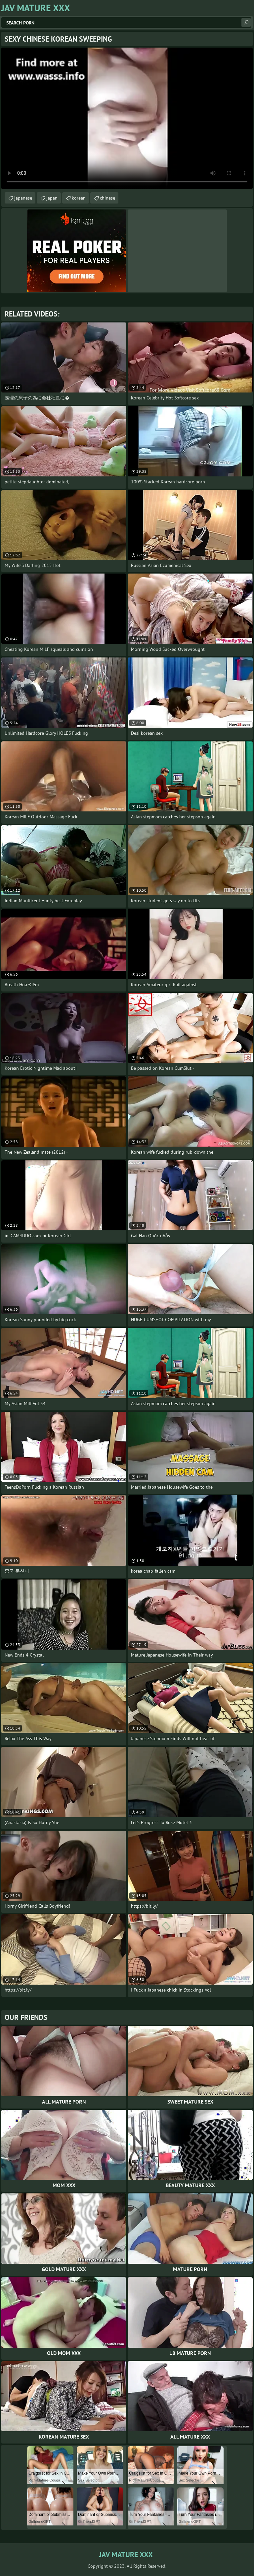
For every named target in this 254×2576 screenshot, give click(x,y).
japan (52, 198)
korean (79, 198)
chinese (107, 198)
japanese (23, 198)
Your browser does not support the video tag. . (127, 118)
